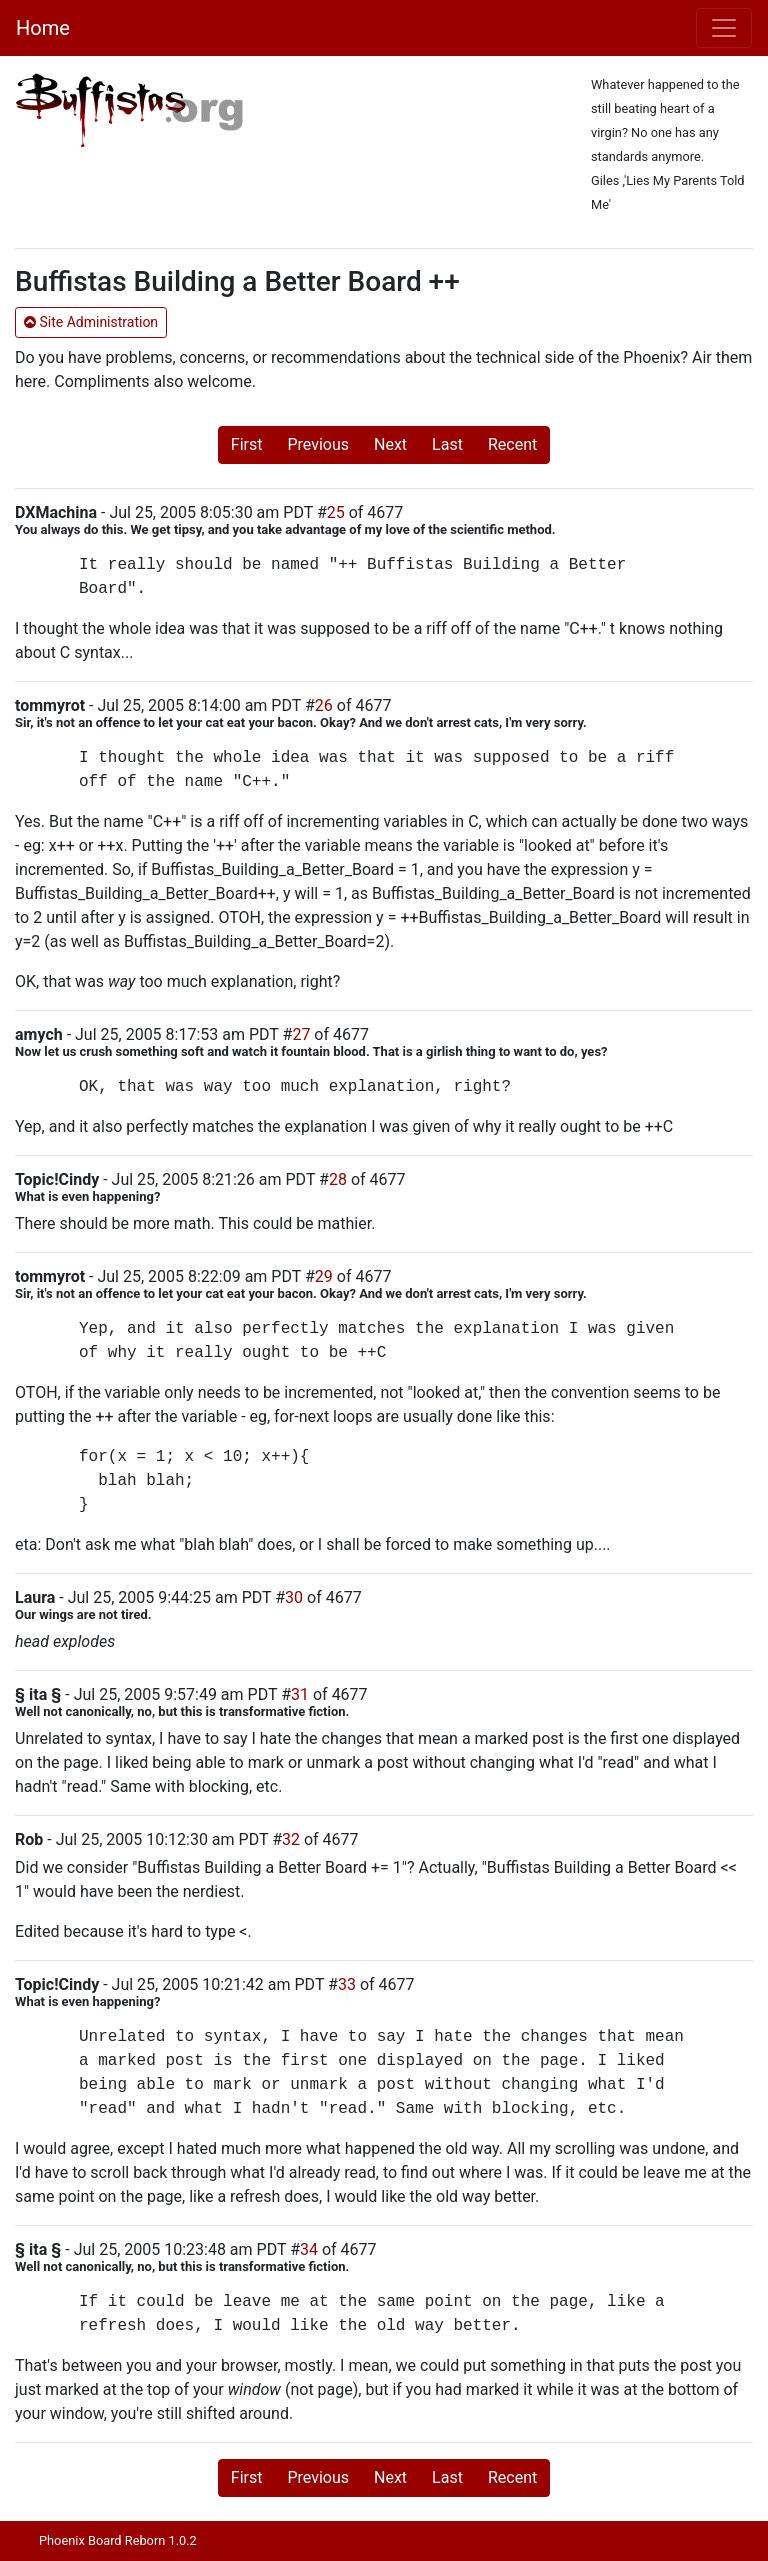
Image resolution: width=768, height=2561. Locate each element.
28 (338, 1179)
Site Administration (91, 322)
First (247, 444)
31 (300, 1694)
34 (309, 2249)
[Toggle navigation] (724, 28)
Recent (512, 444)
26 (324, 705)
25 (336, 512)
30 (294, 1597)
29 (324, 1276)
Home (43, 28)
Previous (318, 444)
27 (301, 1034)
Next (390, 444)
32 (291, 1839)
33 (347, 1984)
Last (447, 444)
